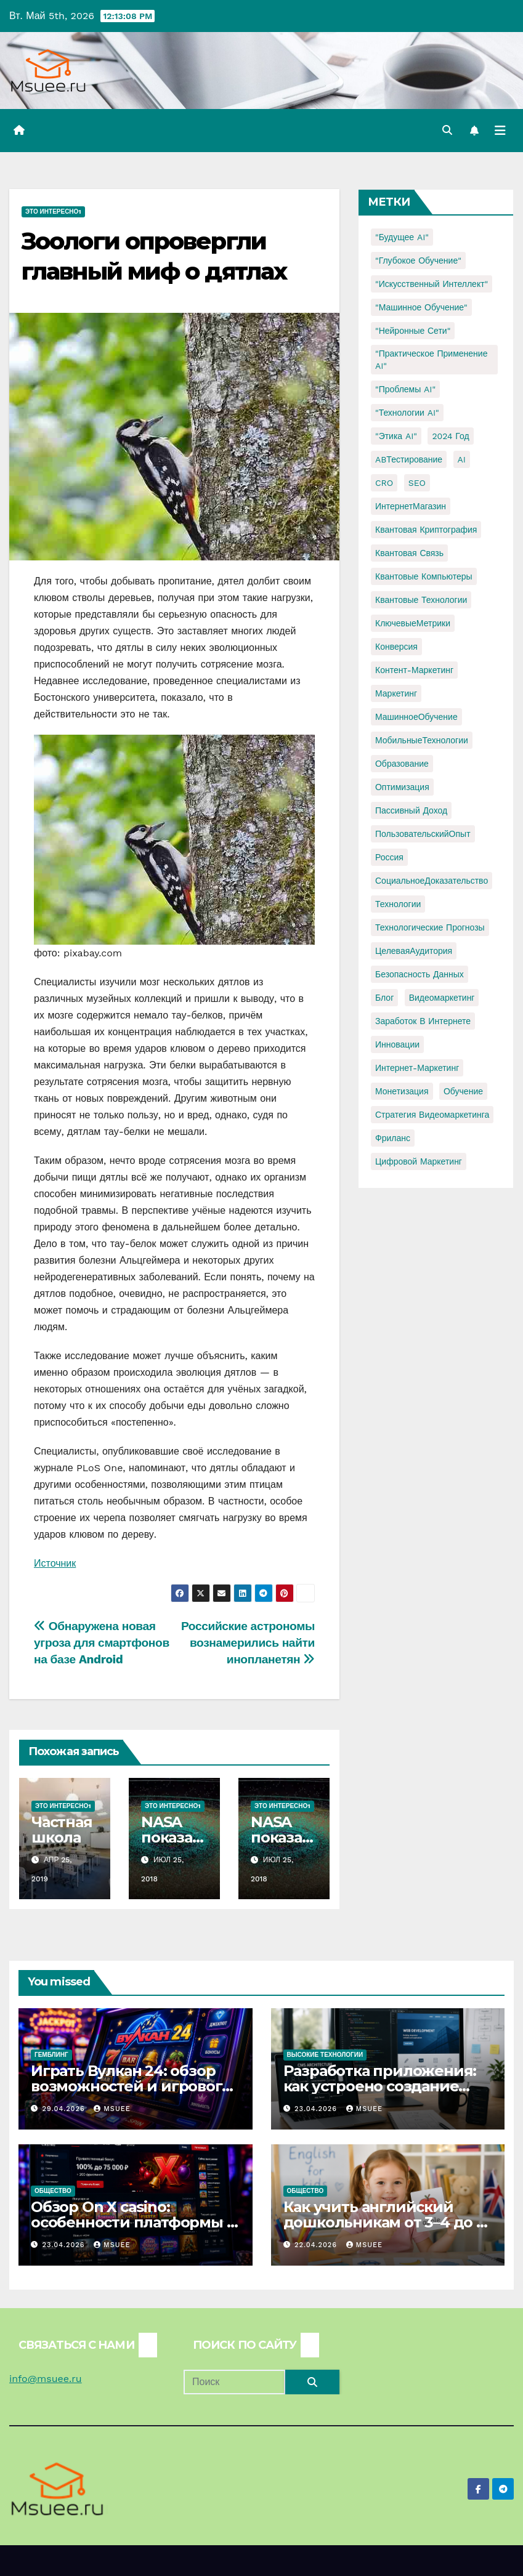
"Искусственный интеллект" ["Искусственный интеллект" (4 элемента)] (431, 284)
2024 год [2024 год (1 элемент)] (450, 436)
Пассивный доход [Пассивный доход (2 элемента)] (411, 810)
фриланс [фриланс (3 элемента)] (392, 1138)
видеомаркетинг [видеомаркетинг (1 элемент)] (442, 998)
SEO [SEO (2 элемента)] (417, 483)
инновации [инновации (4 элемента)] (397, 1044)
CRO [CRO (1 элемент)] (384, 483)
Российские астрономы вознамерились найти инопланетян (248, 1642)
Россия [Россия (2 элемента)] (389, 857)
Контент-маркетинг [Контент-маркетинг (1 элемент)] (414, 670)
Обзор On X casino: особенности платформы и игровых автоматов (134, 2222)
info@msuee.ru (45, 2378)
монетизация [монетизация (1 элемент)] (402, 1091)
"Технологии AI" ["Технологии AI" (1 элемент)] (407, 413)
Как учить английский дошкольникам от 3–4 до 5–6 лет (387, 2222)
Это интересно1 (53, 211)
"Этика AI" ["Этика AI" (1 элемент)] (396, 436)
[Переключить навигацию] (500, 130)
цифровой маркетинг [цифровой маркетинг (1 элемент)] (418, 1161)
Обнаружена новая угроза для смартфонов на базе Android (101, 1642)
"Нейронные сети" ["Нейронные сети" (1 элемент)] (412, 331)
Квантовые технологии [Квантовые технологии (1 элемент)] (421, 600)
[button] (447, 130)
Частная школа (61, 1829)
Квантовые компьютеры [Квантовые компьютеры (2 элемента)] (423, 576)
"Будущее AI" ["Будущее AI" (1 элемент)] (402, 237)
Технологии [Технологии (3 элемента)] (398, 904)
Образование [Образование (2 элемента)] (402, 764)
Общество (52, 2190)
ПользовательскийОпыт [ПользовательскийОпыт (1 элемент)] (423, 834)
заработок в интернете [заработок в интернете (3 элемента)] (423, 1021)
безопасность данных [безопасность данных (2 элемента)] (419, 974)
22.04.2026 (316, 2245)
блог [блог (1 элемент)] (384, 998)
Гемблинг (51, 2054)
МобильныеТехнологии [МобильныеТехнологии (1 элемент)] (421, 740)
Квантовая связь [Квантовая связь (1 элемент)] (409, 553)
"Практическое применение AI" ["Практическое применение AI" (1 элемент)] (431, 360)
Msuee (112, 2109)
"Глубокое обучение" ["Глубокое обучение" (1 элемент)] (418, 260)
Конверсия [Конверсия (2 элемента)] (396, 647)
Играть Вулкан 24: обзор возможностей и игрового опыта (130, 2086)
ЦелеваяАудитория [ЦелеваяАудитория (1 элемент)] (413, 951)
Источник (55, 1563)
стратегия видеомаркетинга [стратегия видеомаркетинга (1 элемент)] (432, 1115)
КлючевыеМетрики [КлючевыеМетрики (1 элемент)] (412, 623)
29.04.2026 (65, 2109)
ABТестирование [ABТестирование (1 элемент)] (408, 459)
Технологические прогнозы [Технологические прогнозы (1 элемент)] (430, 927)
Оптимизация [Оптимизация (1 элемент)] (402, 787)
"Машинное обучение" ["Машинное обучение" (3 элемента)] (421, 307)
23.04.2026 (316, 2109)
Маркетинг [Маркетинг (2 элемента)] (396, 693)
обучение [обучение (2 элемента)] (463, 1091)
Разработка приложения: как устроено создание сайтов (380, 2086)
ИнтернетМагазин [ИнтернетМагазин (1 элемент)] (410, 506)
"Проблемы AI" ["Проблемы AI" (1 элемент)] (405, 389)
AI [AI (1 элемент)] (462, 459)
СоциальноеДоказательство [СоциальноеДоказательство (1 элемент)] (431, 881)
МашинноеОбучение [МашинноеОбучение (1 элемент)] (416, 717)
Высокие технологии (325, 2054)
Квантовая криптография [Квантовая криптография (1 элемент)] (426, 530)
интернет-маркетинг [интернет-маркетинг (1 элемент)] (417, 1068)
